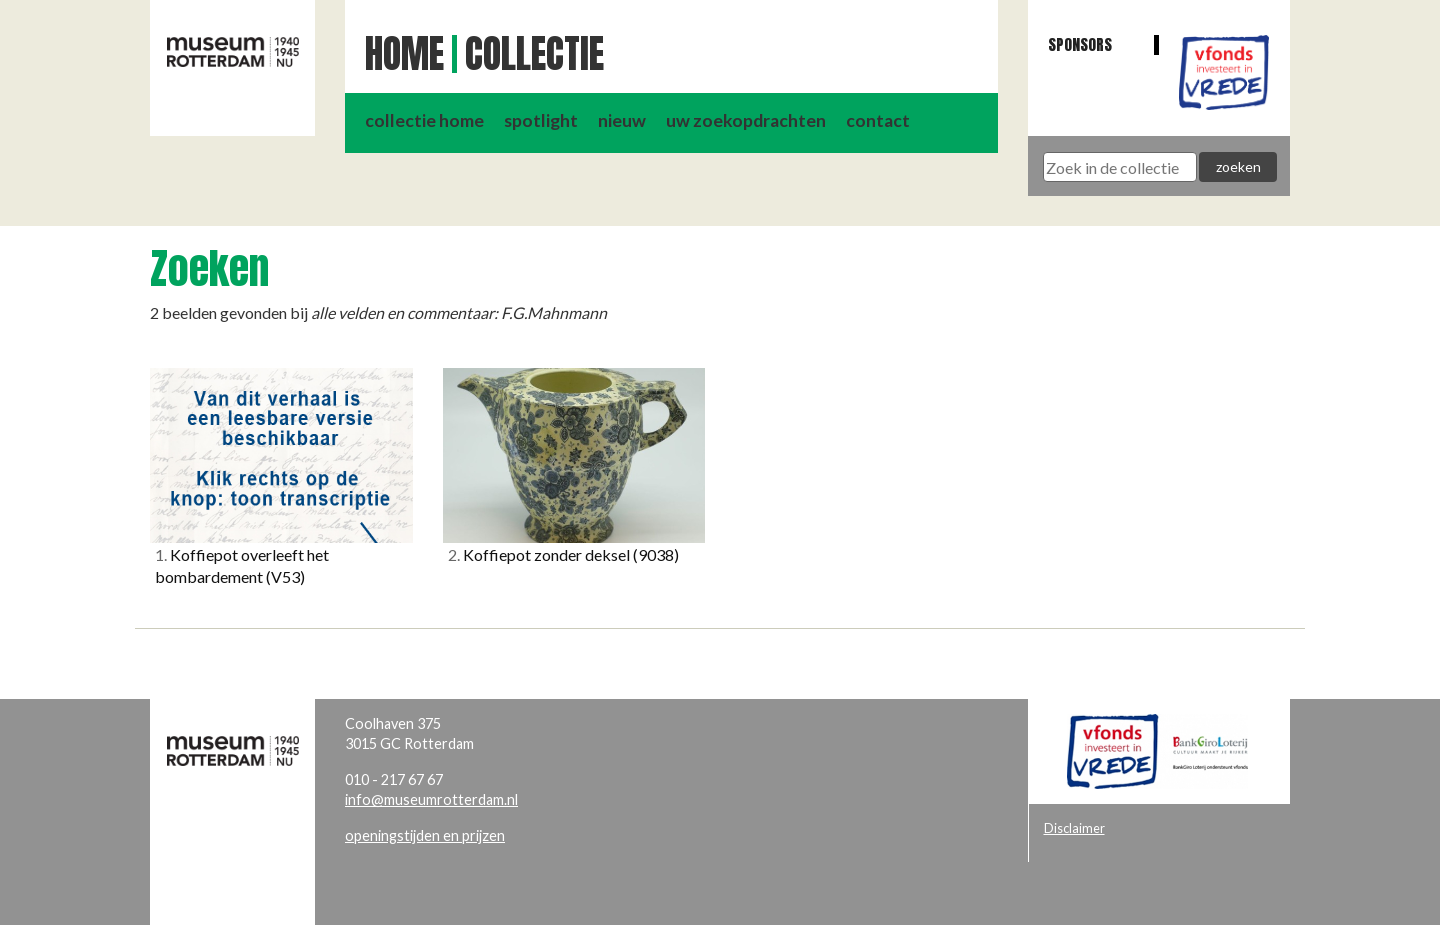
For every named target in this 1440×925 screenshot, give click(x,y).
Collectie (534, 54)
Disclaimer (1074, 828)
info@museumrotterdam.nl (431, 799)
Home (404, 54)
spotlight (541, 120)
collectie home (424, 120)
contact (878, 120)
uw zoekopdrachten (746, 120)
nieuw (622, 120)
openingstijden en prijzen (425, 835)
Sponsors (1080, 44)
